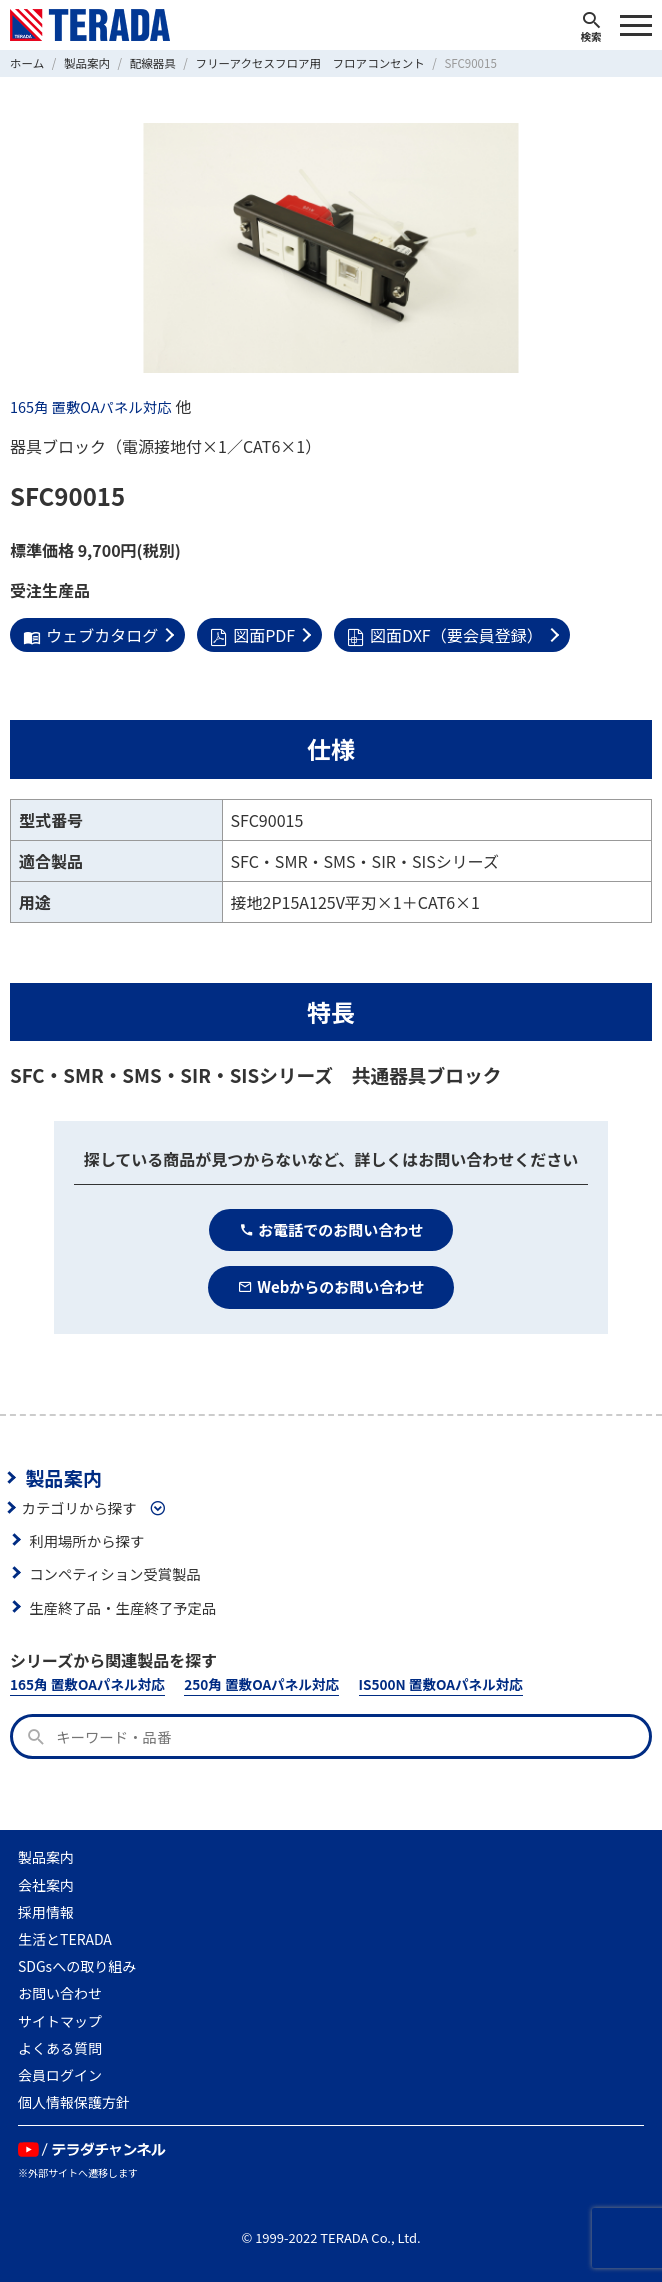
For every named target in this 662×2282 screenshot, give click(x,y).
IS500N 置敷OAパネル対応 (441, 1684)
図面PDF (252, 635)
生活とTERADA (65, 1939)
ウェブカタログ (90, 635)
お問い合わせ (60, 1993)
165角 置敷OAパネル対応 (91, 406)
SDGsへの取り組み (77, 1966)
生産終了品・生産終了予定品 (122, 1607)
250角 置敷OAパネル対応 (261, 1684)
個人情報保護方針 (74, 2102)
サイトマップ (60, 2021)
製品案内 (63, 1478)
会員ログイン (60, 2075)
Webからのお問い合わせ (331, 1286)
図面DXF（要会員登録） (445, 635)
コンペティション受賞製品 (115, 1573)
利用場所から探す (86, 1540)
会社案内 (46, 1885)
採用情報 (46, 1912)
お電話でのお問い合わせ (331, 1229)
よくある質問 (60, 2048)
